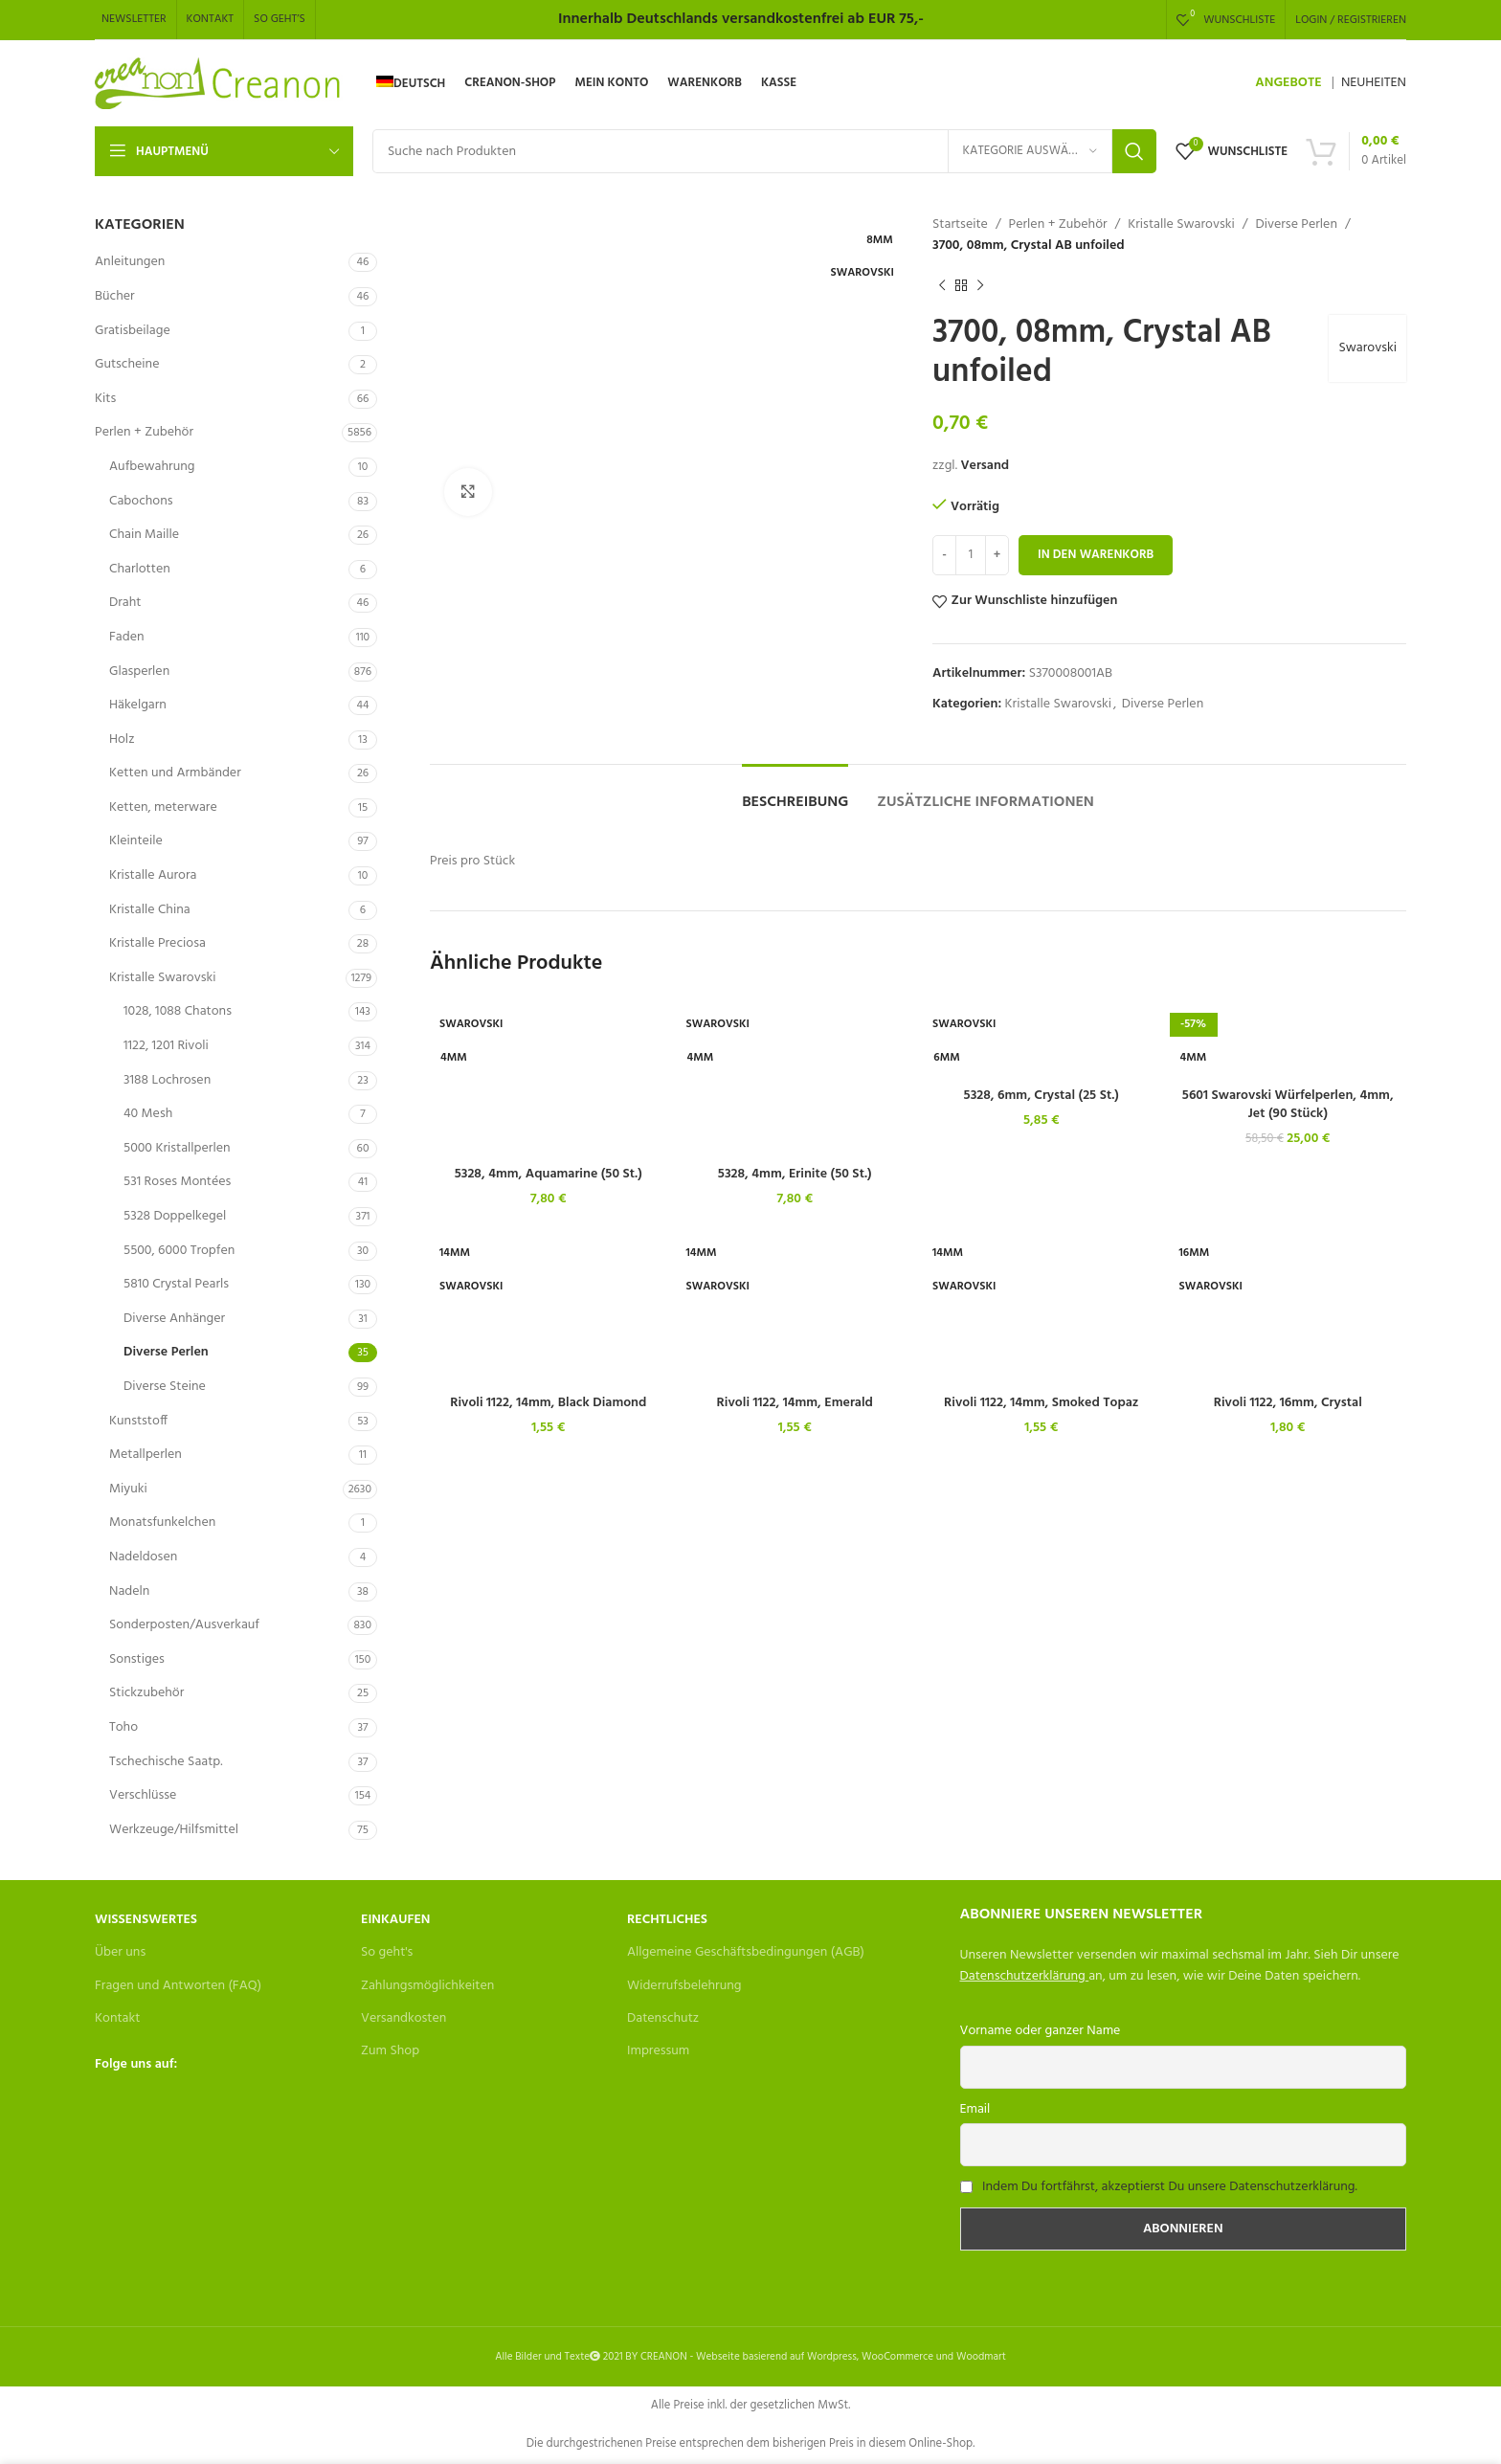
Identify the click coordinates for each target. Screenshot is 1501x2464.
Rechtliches (667, 1920)
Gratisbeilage (132, 331)
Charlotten (139, 569)
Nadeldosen (143, 1557)
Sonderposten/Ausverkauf (184, 1625)
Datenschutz (663, 2018)
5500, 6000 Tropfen (179, 1251)
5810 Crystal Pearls (176, 1284)
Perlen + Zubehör (144, 432)
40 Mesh (147, 1114)
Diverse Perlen (166, 1352)
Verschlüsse (142, 1795)
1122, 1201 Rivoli (166, 1046)
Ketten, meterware (163, 807)
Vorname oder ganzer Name (1040, 2031)
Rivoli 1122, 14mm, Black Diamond (548, 1403)
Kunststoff (138, 1421)
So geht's (387, 1952)
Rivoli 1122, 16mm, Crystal (1288, 1403)
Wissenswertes (146, 1920)
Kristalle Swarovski (162, 978)
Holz (121, 739)
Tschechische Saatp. (166, 1762)
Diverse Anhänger (174, 1319)
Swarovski (1367, 348)
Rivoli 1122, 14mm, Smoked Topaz (1041, 1403)
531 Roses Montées (177, 1182)
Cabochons (141, 501)
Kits (105, 399)
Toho (123, 1727)
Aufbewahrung (151, 467)
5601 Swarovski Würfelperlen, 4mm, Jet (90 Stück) (1288, 1105)
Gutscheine (127, 364)
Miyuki (128, 1489)
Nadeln (129, 1591)
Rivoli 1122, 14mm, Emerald (795, 1403)
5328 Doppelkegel (174, 1216)
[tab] (795, 793)
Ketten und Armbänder (175, 773)
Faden (127, 637)
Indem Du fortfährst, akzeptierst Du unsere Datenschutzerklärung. (1169, 2187)
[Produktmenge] (970, 555)
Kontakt (117, 2018)
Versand (984, 466)
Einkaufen (395, 1920)
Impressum (658, 2051)
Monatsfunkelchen (162, 1523)
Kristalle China (149, 910)
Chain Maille (144, 535)
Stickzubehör (146, 1693)
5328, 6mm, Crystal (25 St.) (1041, 1096)
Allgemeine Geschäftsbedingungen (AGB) (745, 1952)
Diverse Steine (164, 1387)
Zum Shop (390, 2051)
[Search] (764, 151)
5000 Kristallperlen (177, 1148)
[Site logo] (219, 84)
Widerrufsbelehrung (684, 1986)
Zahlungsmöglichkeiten (427, 1986)
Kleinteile (136, 841)
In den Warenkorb (1096, 555)
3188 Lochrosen (167, 1080)
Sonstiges (137, 1659)
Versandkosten (403, 2018)
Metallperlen (145, 1455)
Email (975, 2109)
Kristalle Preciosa (157, 943)
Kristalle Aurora (152, 875)
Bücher (115, 296)
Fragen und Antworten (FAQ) (178, 1986)
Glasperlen (139, 672)
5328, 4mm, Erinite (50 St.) (795, 1174)
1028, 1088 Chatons (177, 1011)
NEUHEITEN (1373, 83)
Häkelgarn (138, 705)
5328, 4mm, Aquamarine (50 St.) (548, 1174)
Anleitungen (130, 262)
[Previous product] (942, 286)
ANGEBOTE (1288, 83)
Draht (125, 603)
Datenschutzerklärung (1023, 1976)
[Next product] (980, 286)
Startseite (960, 224)
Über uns (120, 1952)
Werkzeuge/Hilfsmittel (173, 1830)
